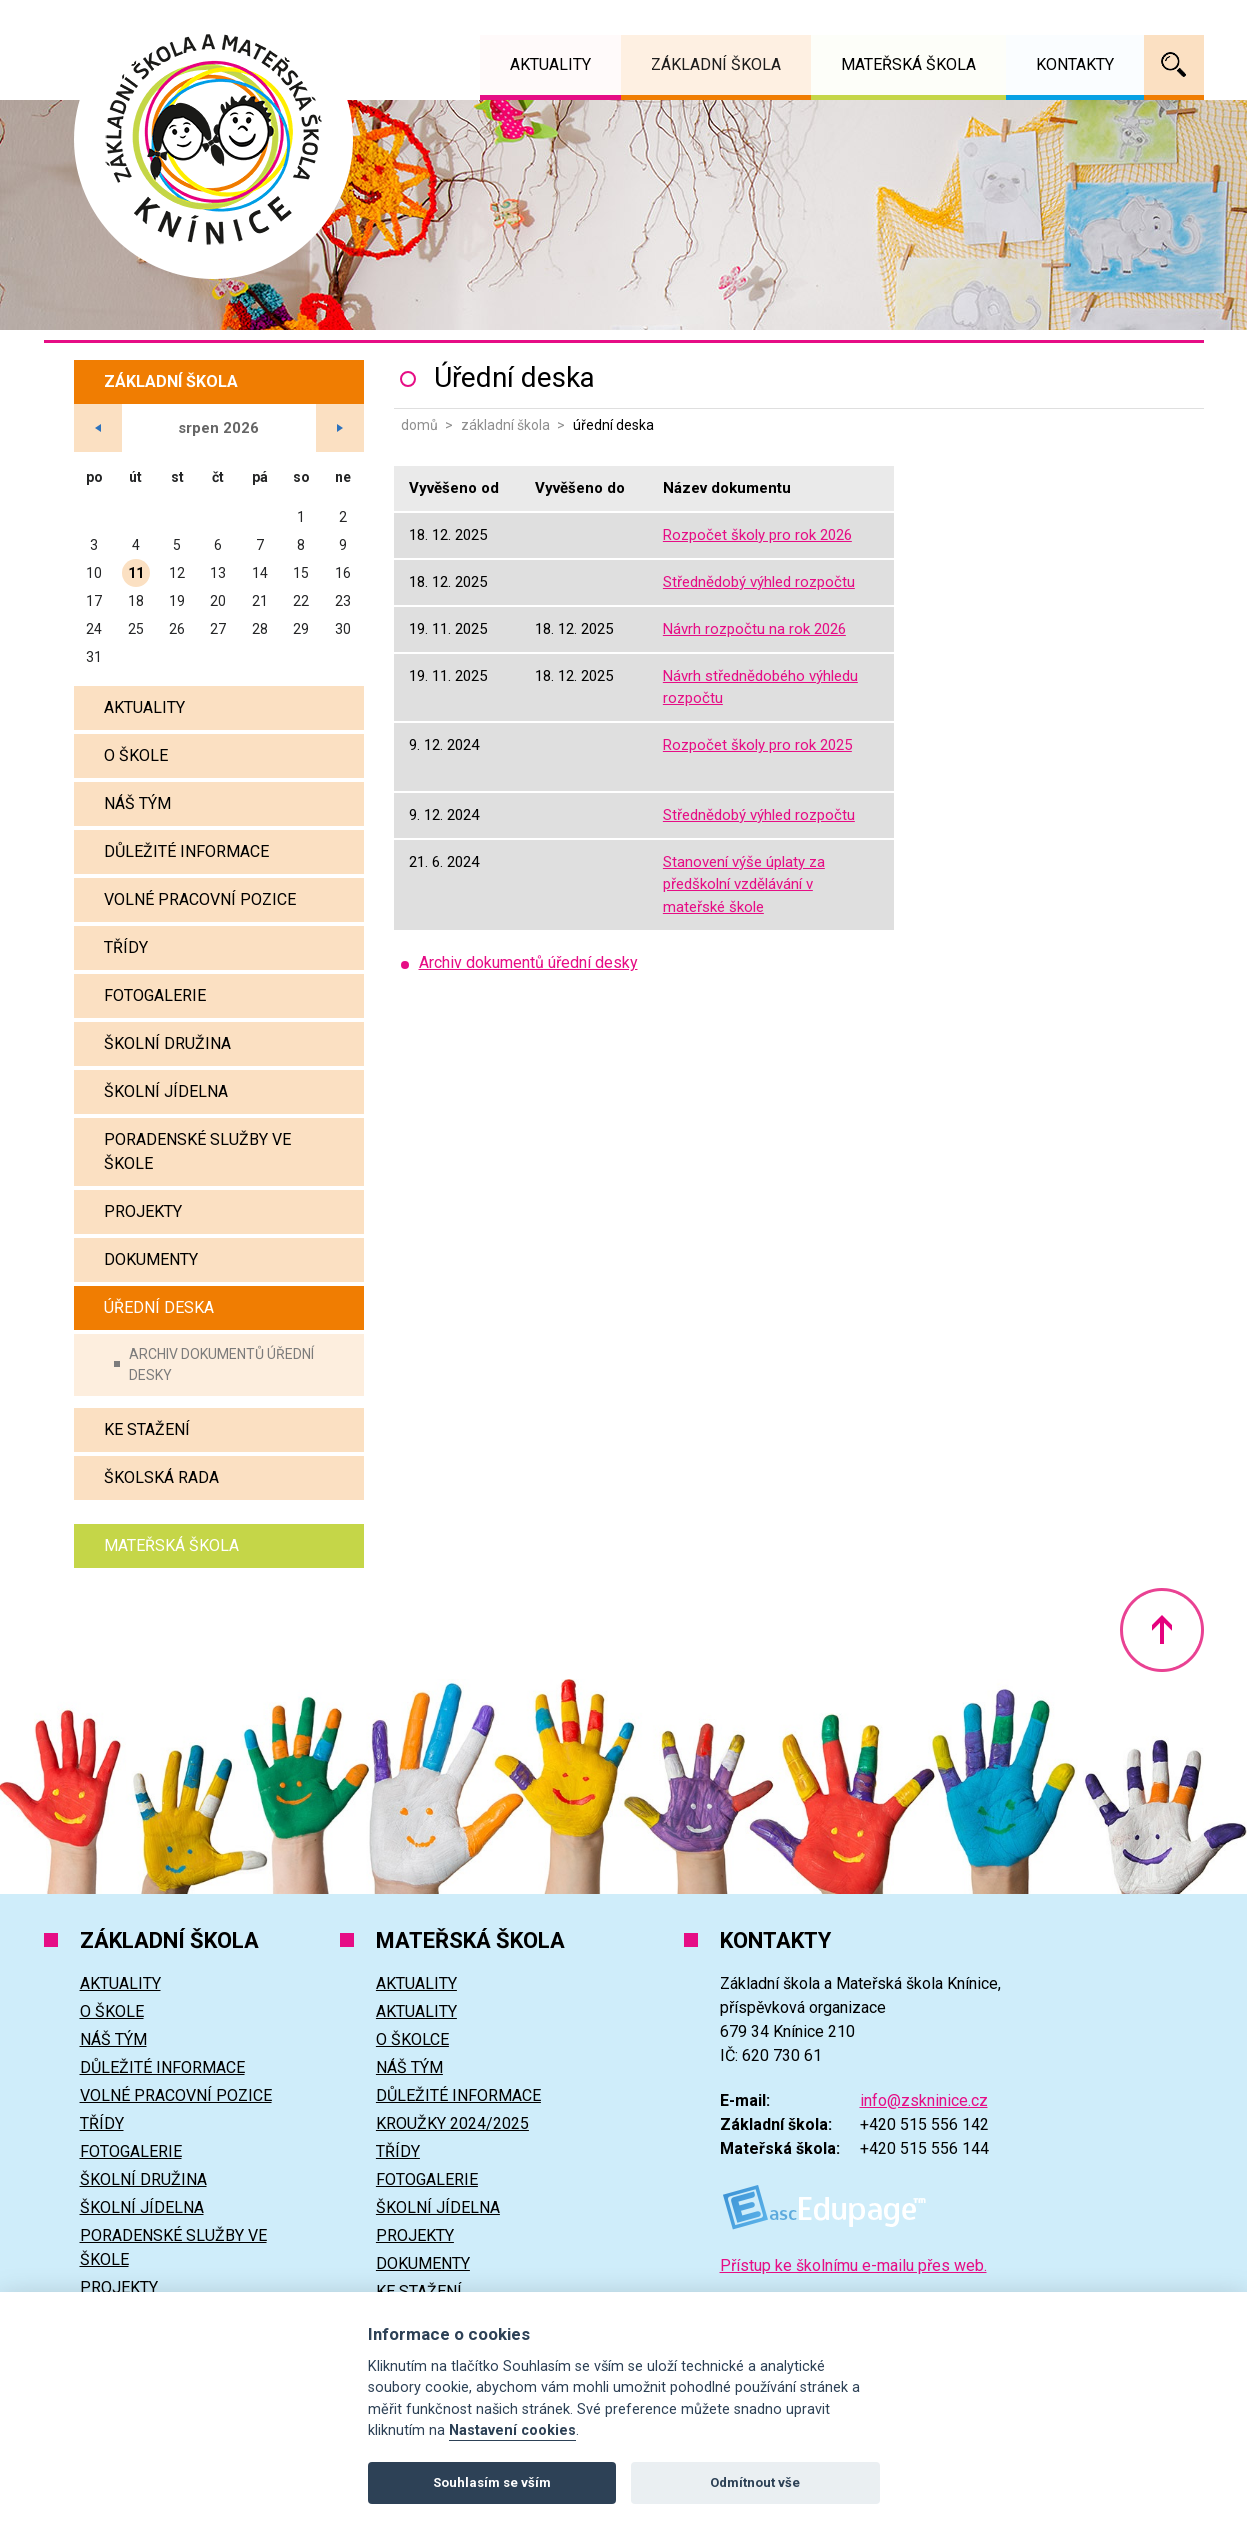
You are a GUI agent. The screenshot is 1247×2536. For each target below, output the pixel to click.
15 (301, 573)
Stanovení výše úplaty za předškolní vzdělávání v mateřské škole (744, 884)
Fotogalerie (155, 995)
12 (177, 573)
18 (136, 601)
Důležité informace (186, 851)
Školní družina (167, 1043)
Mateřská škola (171, 1545)
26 (177, 629)
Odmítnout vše (755, 2482)
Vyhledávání (1174, 65)
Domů (419, 425)
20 (218, 601)
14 (260, 573)
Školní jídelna (166, 1091)
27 (218, 629)
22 (301, 601)
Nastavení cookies (512, 2430)
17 (94, 601)
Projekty (143, 1211)
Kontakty (1075, 64)
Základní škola (505, 425)
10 (94, 573)
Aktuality (144, 707)
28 (260, 629)
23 (343, 601)
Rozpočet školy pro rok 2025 (757, 745)
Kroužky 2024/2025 (452, 2123)
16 (343, 573)
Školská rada (161, 1477)
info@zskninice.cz (924, 2100)
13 (218, 573)
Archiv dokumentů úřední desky (221, 1364)
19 (177, 601)
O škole (136, 755)
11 (136, 573)
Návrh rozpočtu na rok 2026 (754, 629)
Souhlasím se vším (492, 2482)
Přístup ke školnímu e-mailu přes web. (853, 2265)
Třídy (126, 947)
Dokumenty (151, 1259)
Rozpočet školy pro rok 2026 (757, 535)
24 (94, 629)
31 (94, 657)
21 (260, 601)
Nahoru (1162, 1630)
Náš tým (137, 803)
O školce (412, 2039)
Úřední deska (159, 1307)
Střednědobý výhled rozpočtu (759, 582)
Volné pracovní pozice (200, 899)
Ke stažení (147, 1429)
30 (343, 629)
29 (301, 629)
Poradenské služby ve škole (197, 1151)
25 (136, 629)
